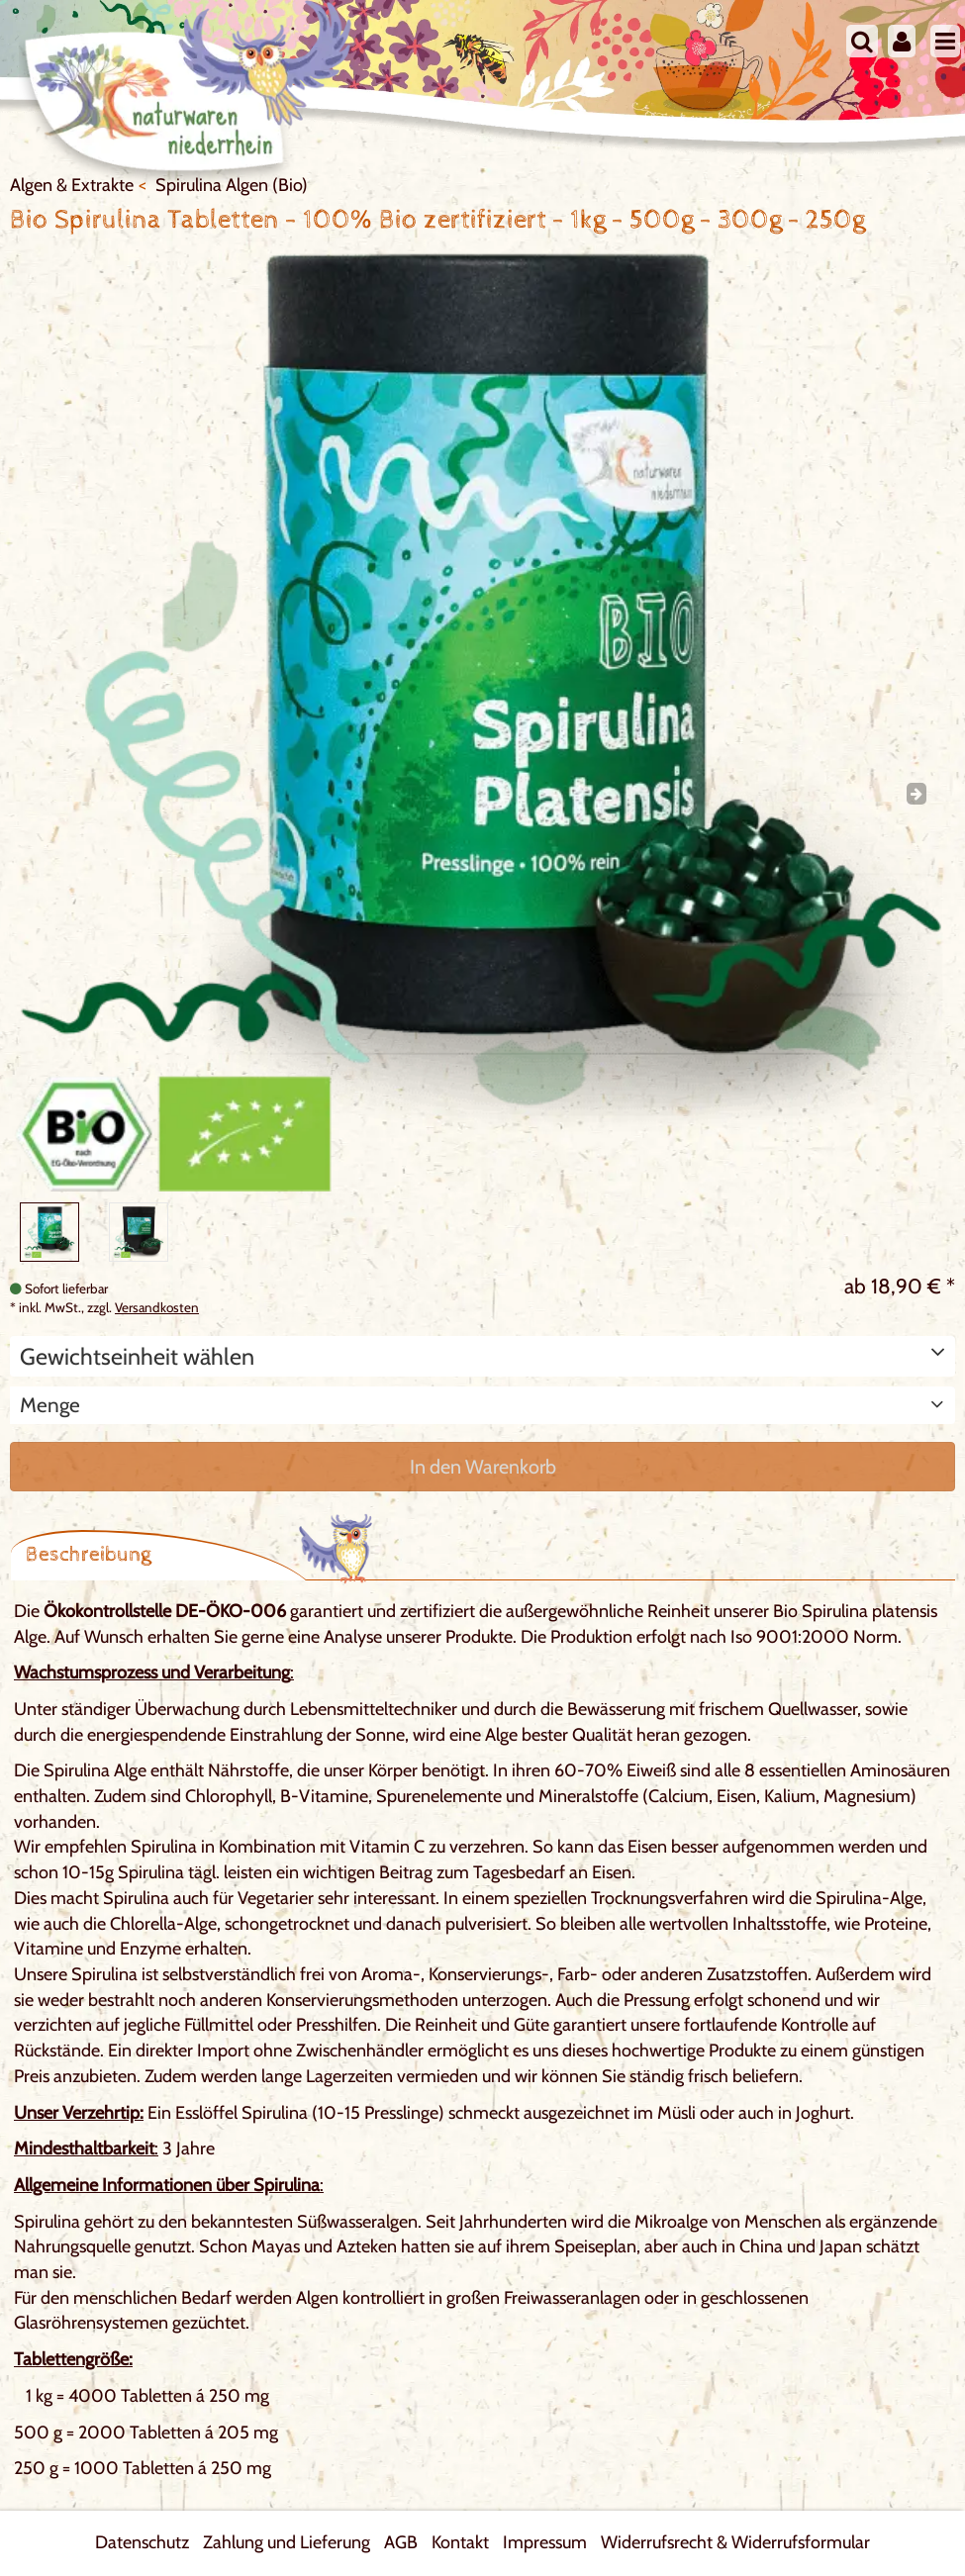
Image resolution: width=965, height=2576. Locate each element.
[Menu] (945, 41)
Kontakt (460, 2542)
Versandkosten (157, 1307)
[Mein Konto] (902, 41)
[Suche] (862, 41)
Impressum (545, 2542)
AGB (401, 2542)
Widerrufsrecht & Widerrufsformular (735, 2542)
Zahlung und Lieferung (286, 2542)
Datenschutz (142, 2542)
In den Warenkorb (483, 1467)
